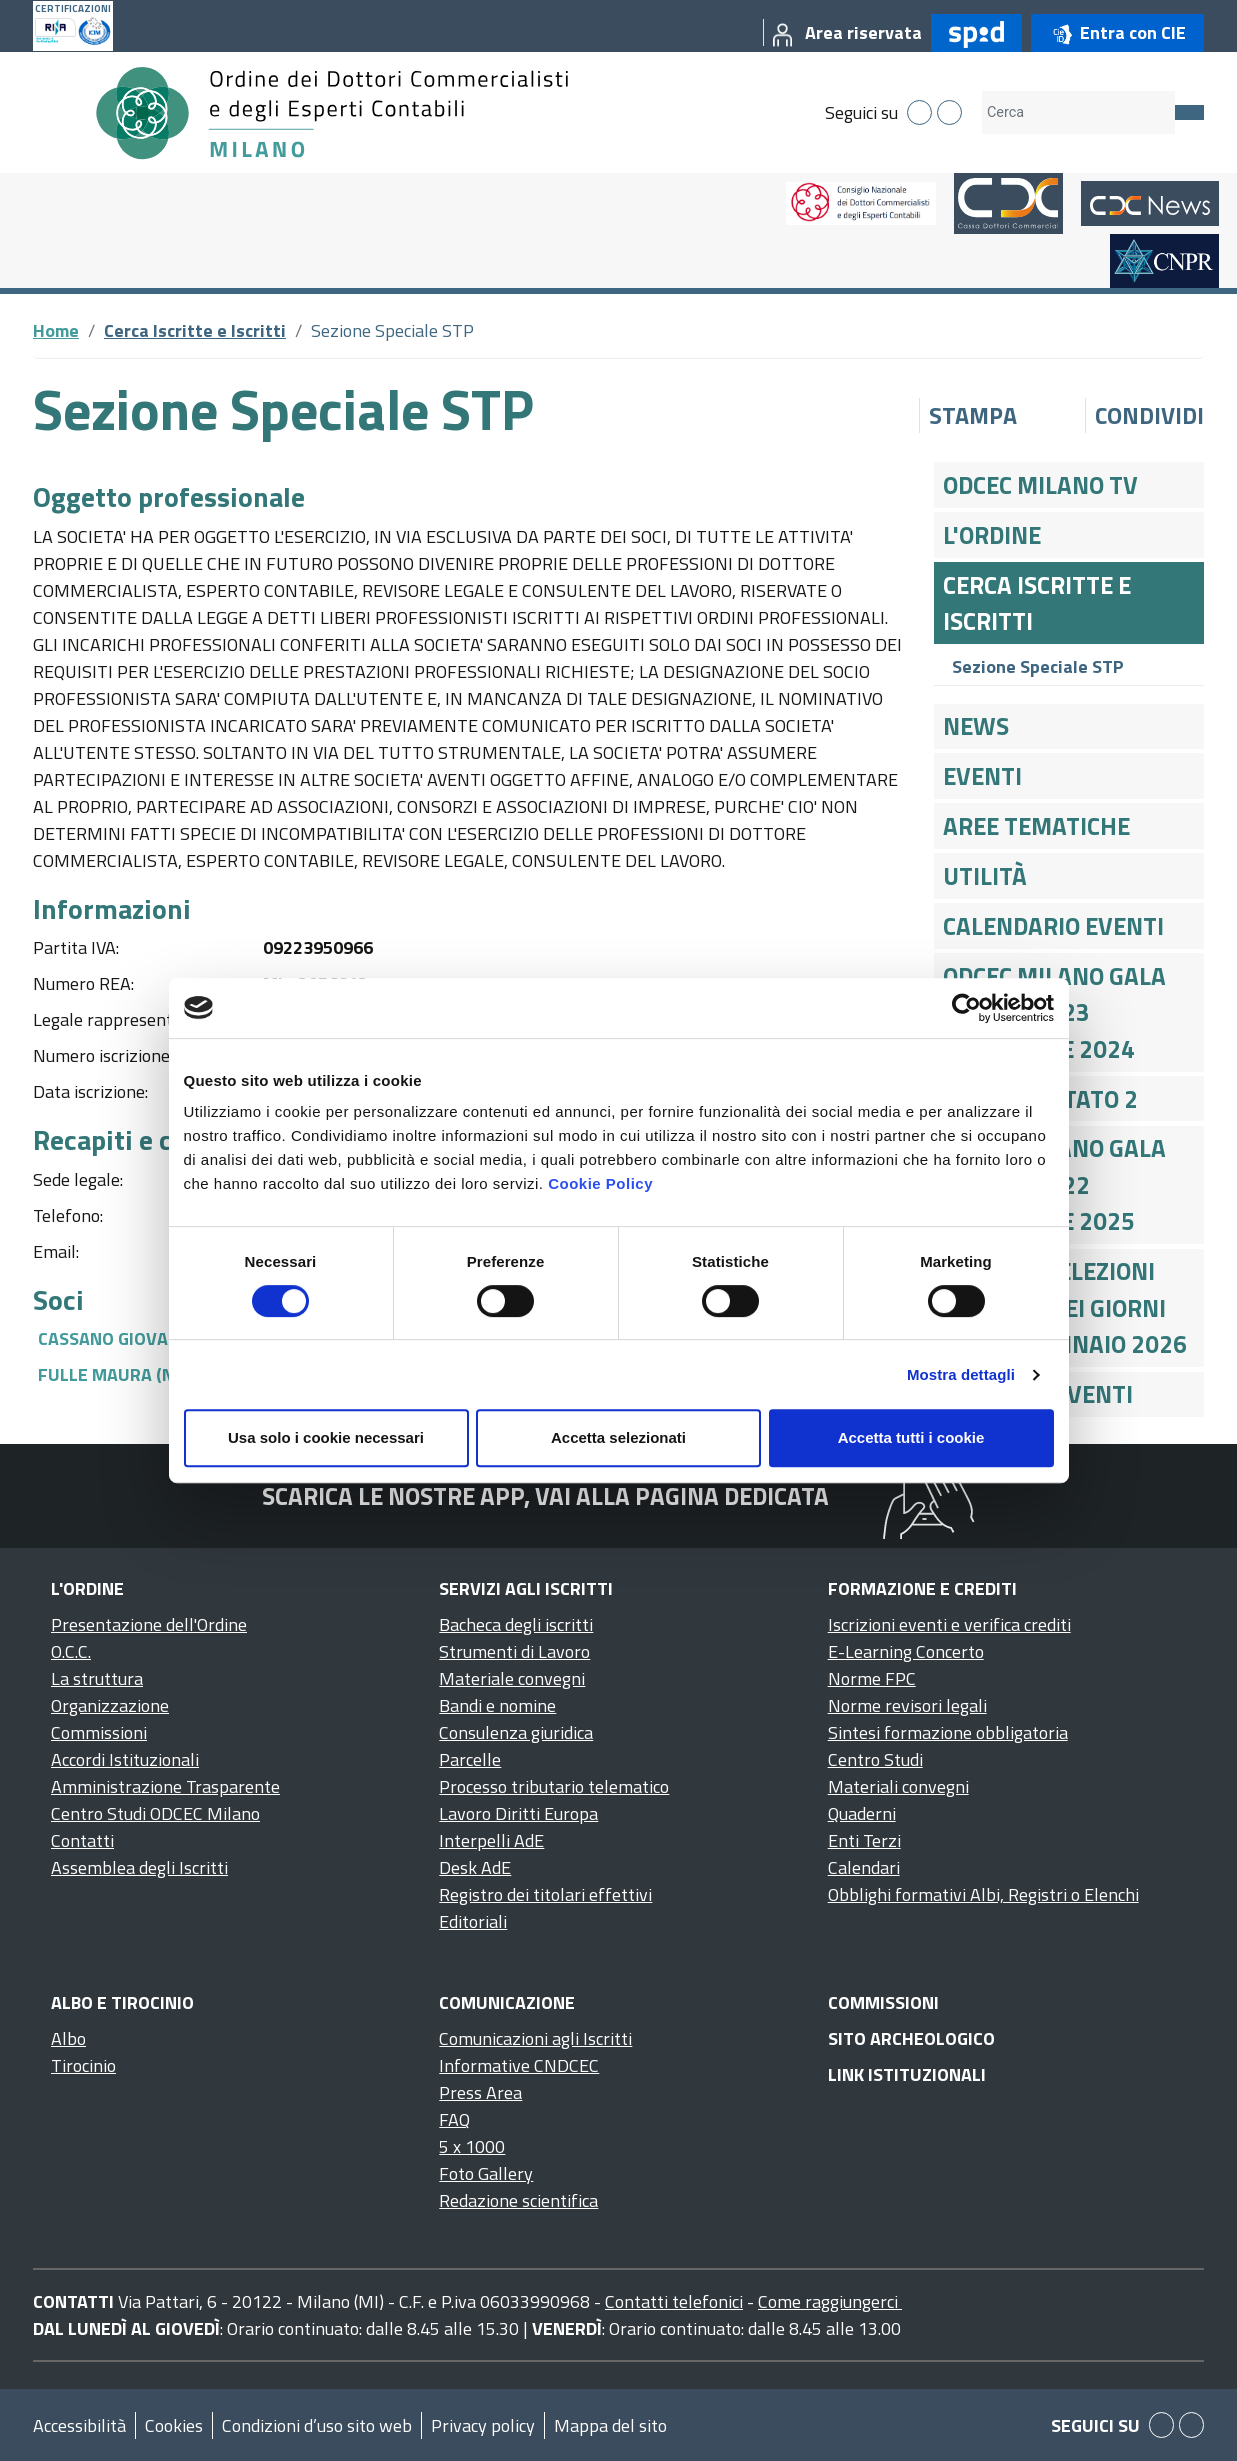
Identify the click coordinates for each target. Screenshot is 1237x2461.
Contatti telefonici (674, 2301)
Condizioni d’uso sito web (317, 2425)
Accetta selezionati (618, 1437)
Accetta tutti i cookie (911, 1437)
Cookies (174, 2425)
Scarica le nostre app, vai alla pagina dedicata (545, 1496)
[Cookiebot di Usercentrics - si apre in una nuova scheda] (966, 1008)
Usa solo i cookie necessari (326, 1437)
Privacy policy (483, 2425)
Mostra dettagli (961, 1374)
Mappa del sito (610, 2425)
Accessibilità (79, 2425)
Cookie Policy (600, 1183)
